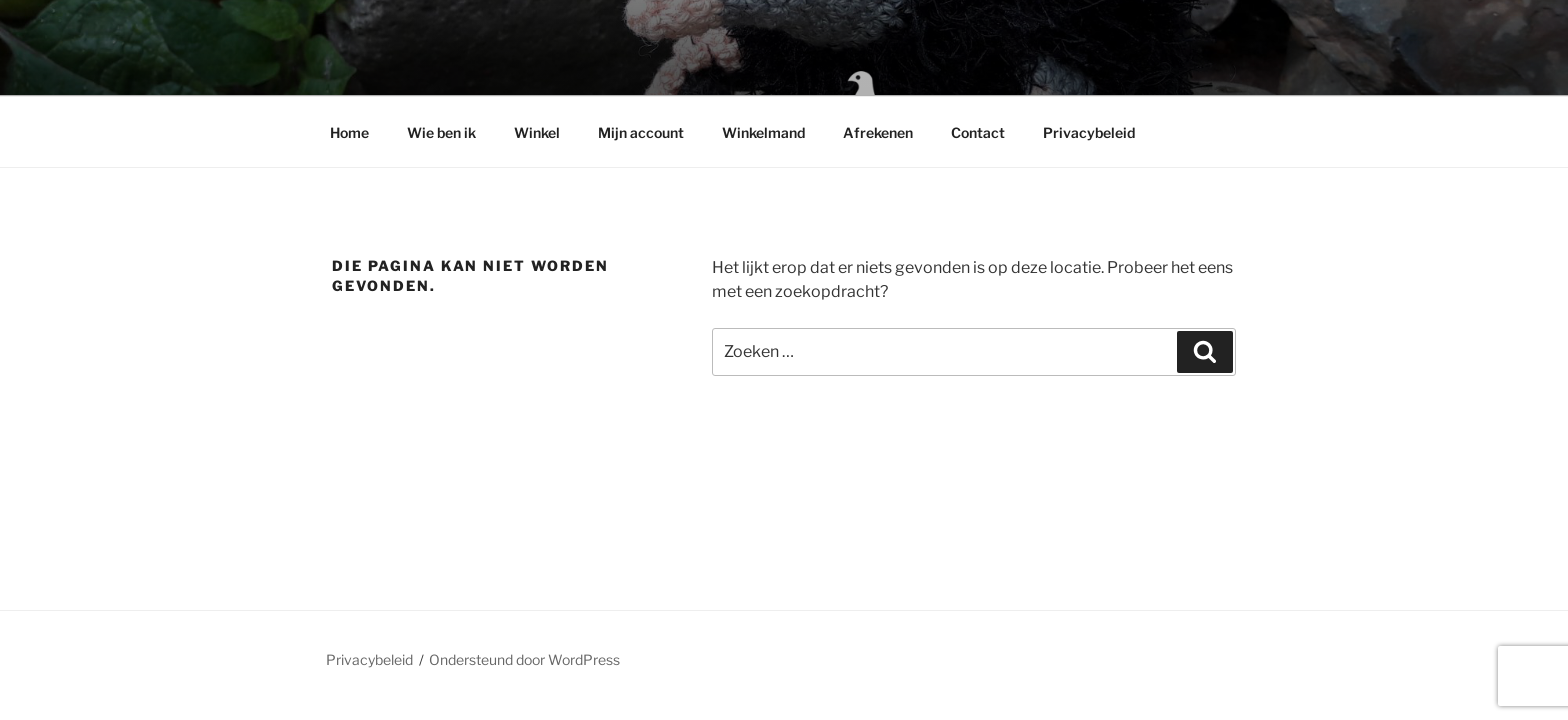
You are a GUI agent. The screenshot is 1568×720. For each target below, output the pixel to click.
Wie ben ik (441, 132)
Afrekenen (878, 132)
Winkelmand (763, 132)
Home (349, 132)
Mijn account (641, 132)
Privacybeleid (1089, 132)
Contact (978, 132)
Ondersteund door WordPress (524, 659)
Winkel (537, 132)
